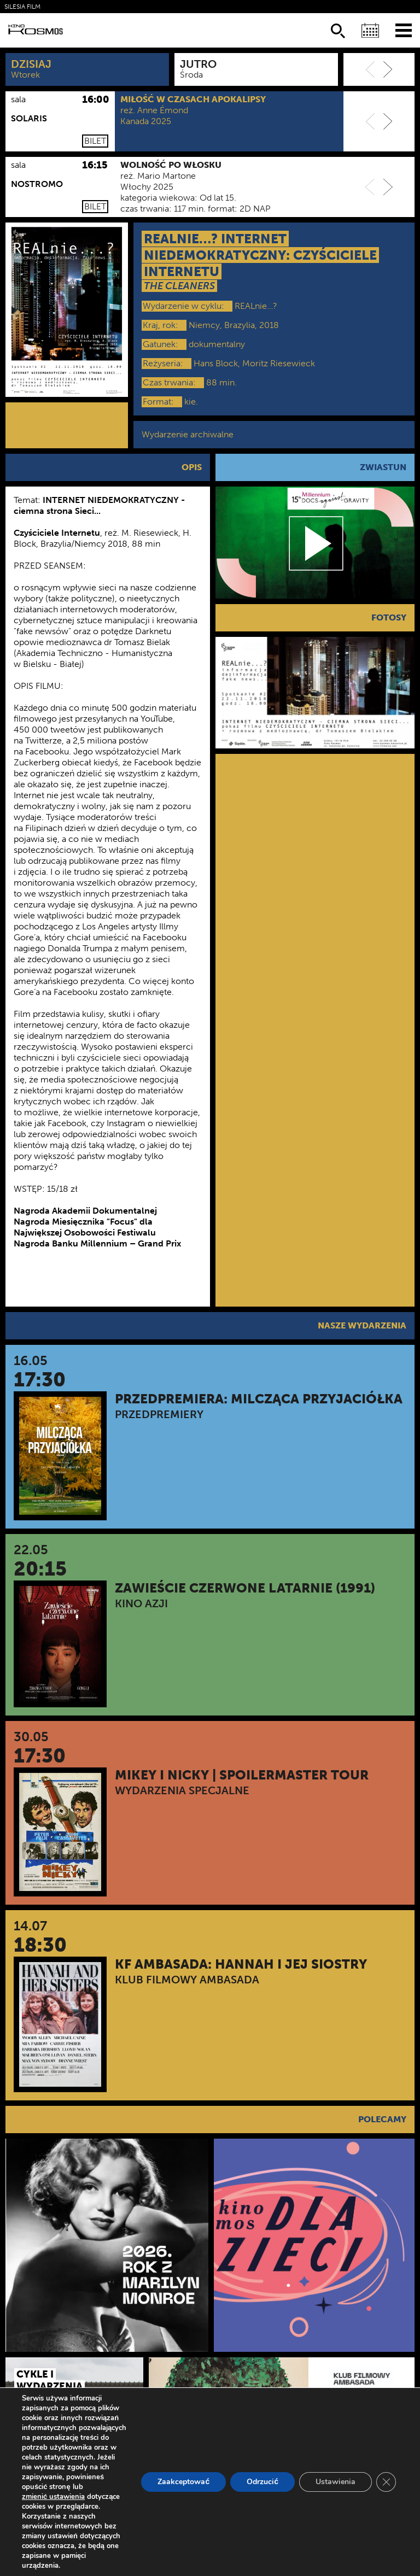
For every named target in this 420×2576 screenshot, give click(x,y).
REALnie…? (256, 306)
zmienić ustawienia (53, 2497)
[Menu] (403, 29)
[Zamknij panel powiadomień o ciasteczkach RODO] (386, 2482)
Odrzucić (262, 2482)
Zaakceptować (183, 2482)
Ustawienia (335, 2482)
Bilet (95, 141)
